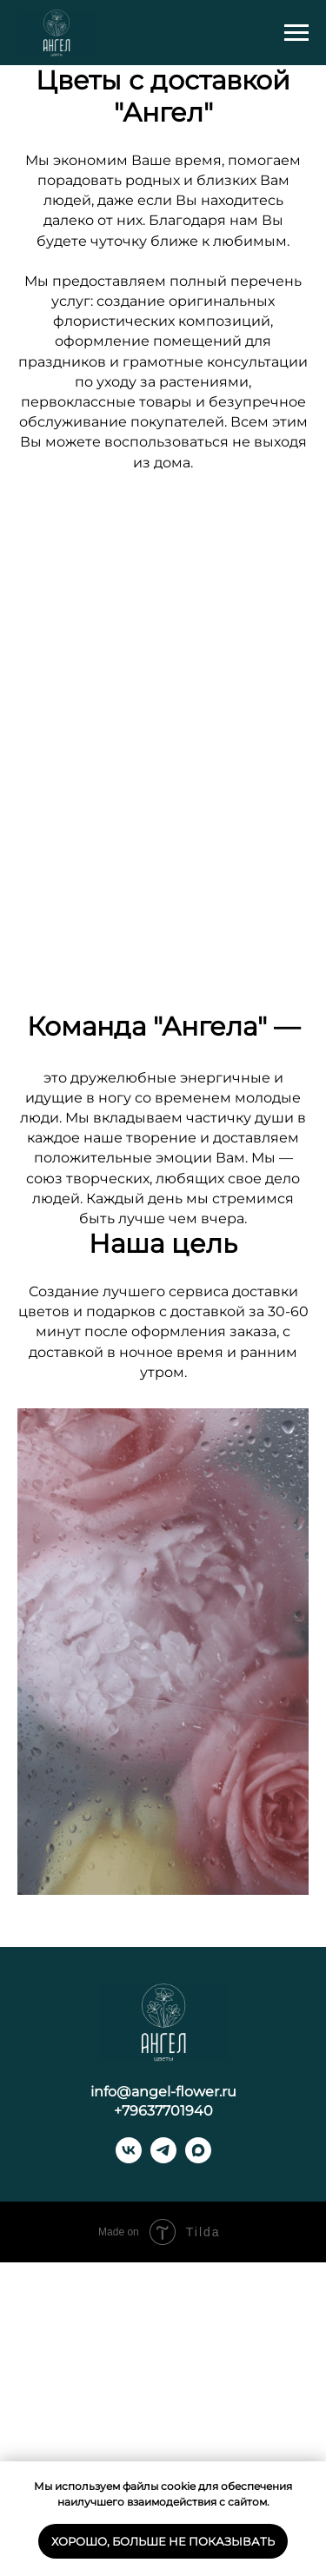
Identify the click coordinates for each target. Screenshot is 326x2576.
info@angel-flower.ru (163, 2405)
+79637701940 (163, 2423)
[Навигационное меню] (296, 33)
